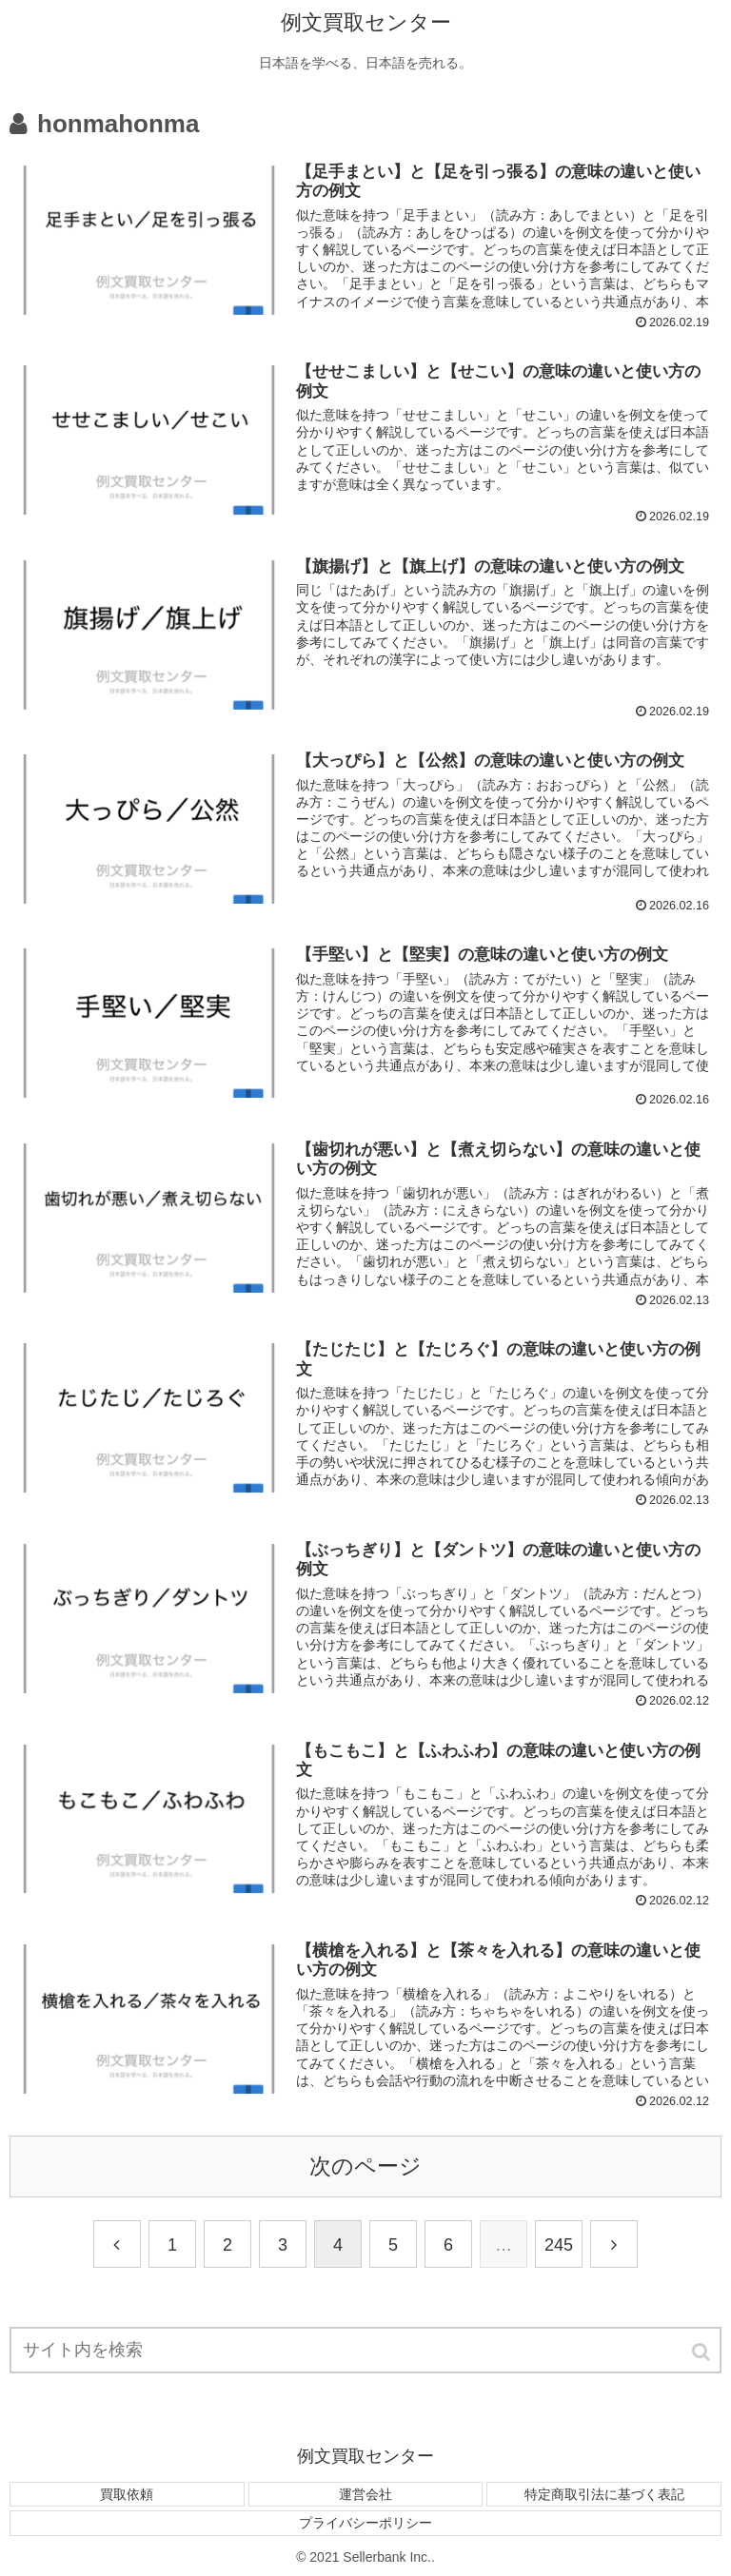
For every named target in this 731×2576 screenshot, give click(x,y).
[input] (365, 2350)
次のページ (365, 2166)
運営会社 (365, 2494)
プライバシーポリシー (365, 2522)
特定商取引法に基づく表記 (604, 2494)
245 (558, 2244)
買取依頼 (126, 2494)
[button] (702, 2352)
